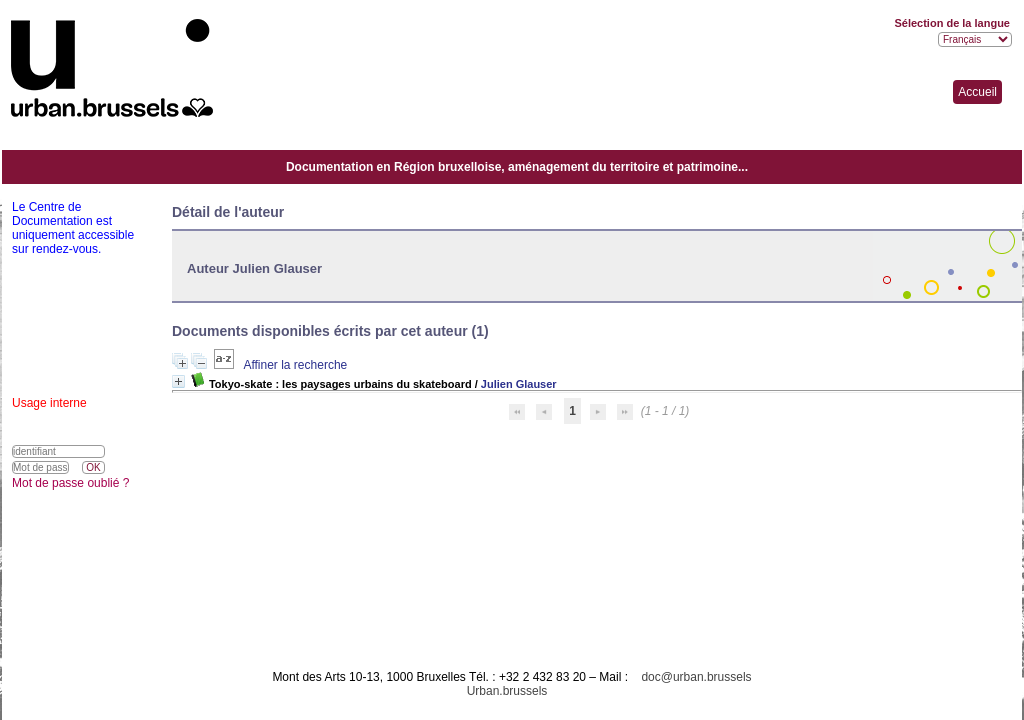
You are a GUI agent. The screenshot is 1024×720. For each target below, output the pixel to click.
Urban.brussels (507, 691)
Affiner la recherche (295, 365)
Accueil (977, 92)
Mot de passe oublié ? (70, 483)
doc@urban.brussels (696, 677)
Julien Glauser (519, 384)
